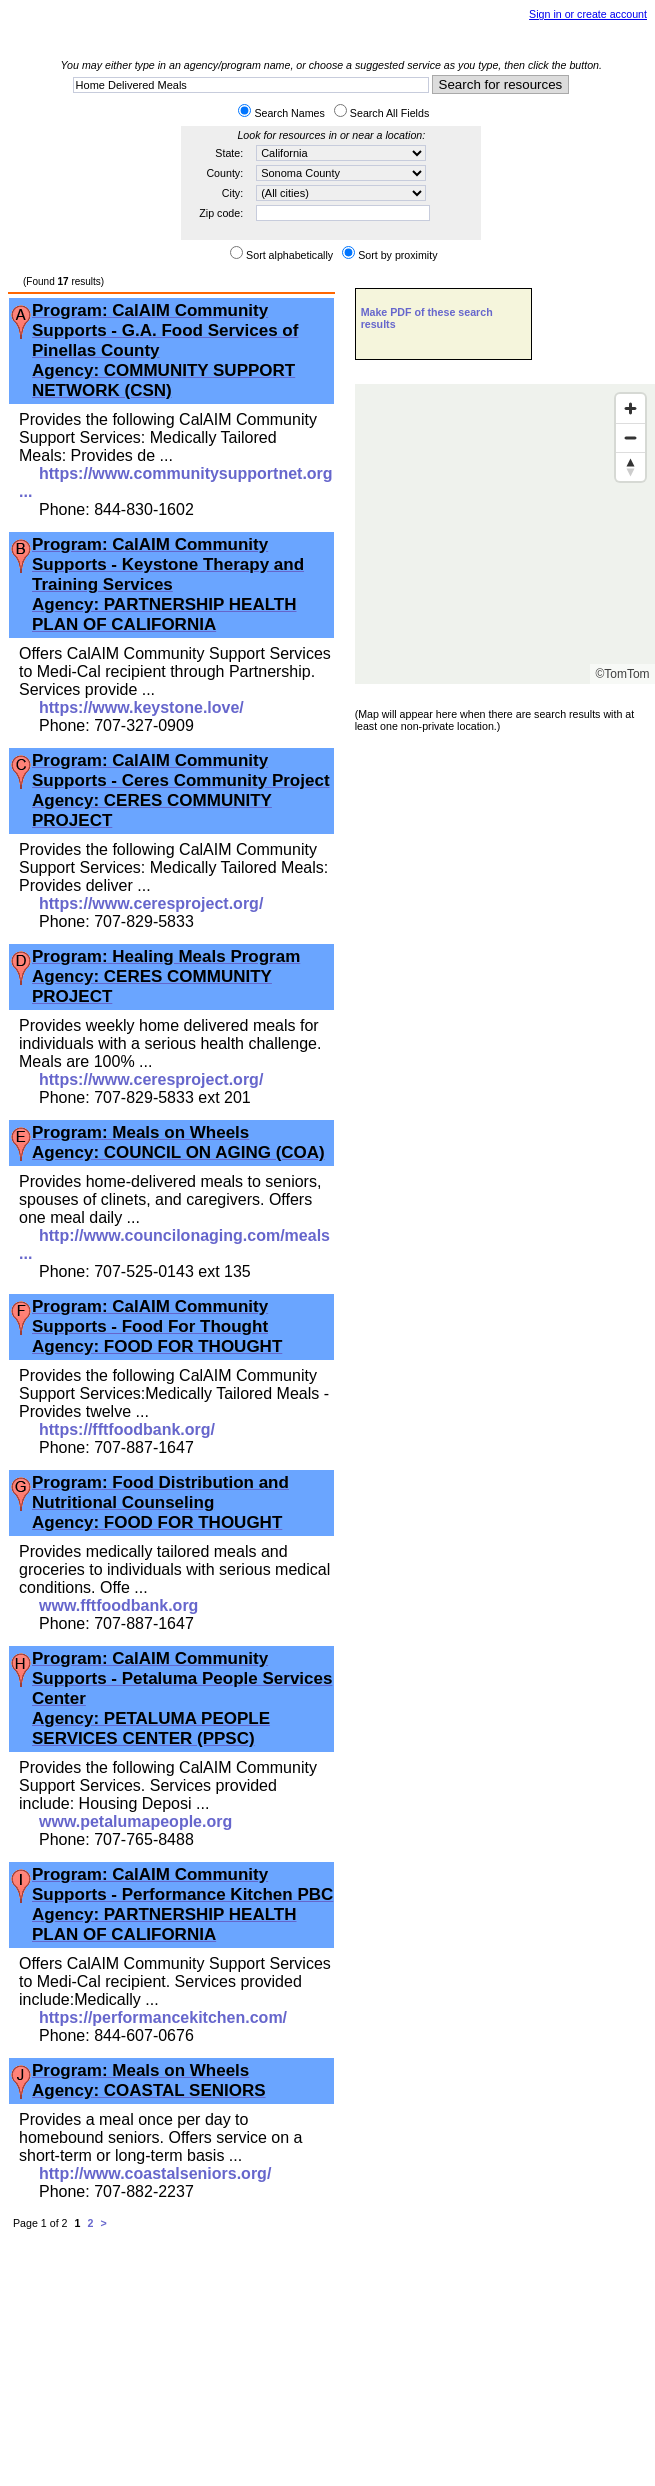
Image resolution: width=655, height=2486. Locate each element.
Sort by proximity (397, 255)
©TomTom (622, 674)
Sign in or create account (588, 14)
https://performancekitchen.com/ (163, 2017)
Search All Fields (389, 113)
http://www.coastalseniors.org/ (155, 2173)
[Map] (505, 534)
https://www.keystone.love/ (141, 707)
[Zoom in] (630, 408)
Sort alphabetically (289, 255)
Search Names (289, 113)
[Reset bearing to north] (630, 466)
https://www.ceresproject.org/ (151, 903)
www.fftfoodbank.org (118, 1605)
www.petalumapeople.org (135, 1821)
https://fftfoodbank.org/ (127, 1429)
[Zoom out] (630, 437)
